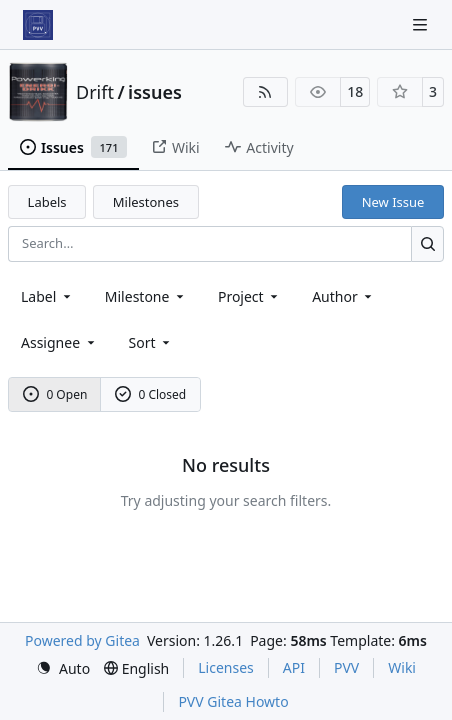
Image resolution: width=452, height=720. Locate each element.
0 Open (55, 394)
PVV (346, 667)
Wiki (402, 667)
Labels (47, 202)
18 (355, 91)
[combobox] (47, 296)
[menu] (151, 342)
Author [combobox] (343, 296)
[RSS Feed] (266, 92)
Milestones (146, 202)
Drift (95, 92)
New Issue (393, 202)
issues (155, 92)
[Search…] (427, 243)
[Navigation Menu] (422, 24)
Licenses (226, 667)
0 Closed (151, 394)
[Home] (38, 25)
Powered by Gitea (82, 640)
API (294, 667)
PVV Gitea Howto (233, 701)
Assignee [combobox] (59, 342)
